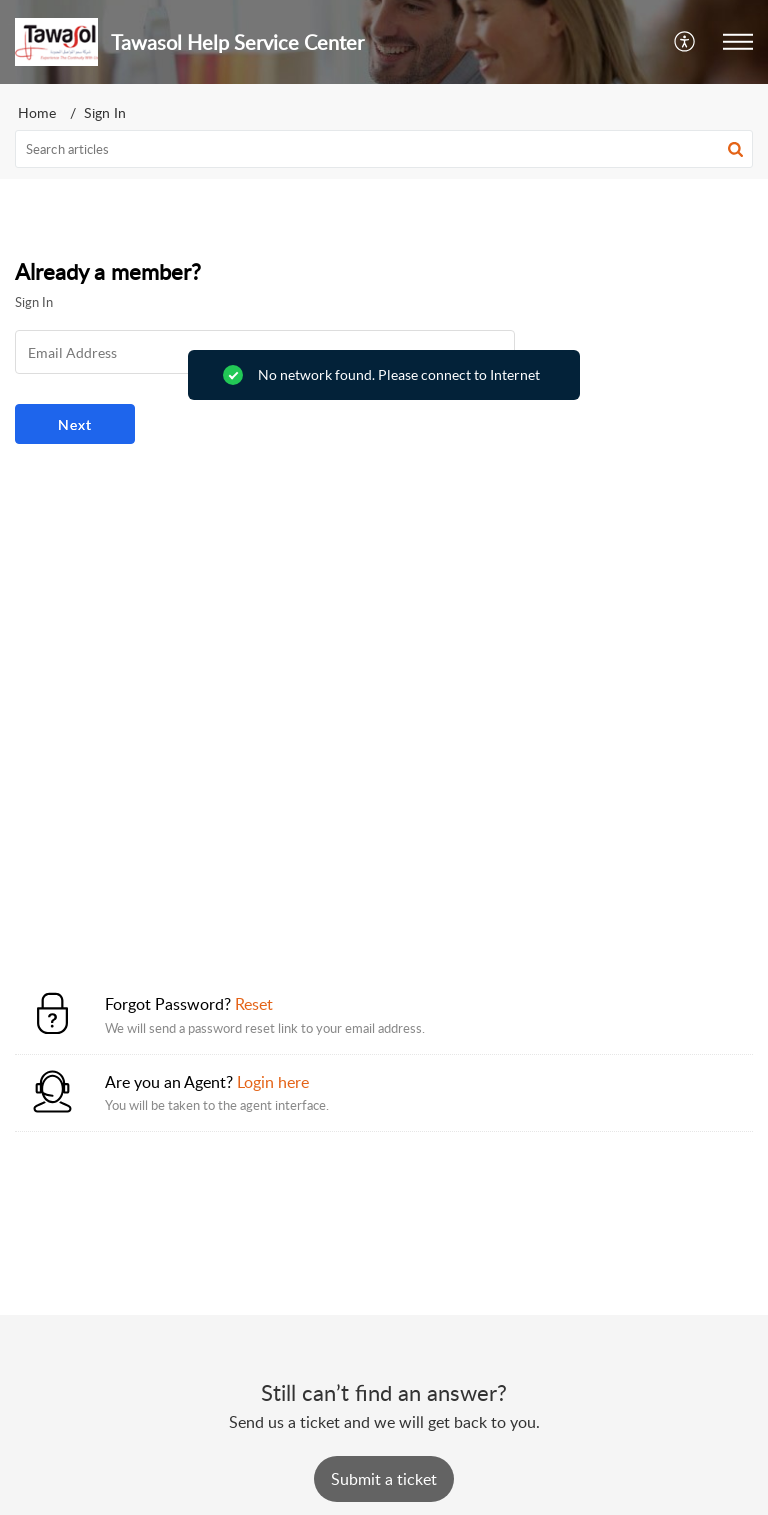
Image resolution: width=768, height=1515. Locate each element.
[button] (685, 42)
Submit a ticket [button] (384, 1479)
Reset (254, 1004)
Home (37, 112)
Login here (273, 1082)
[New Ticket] (384, 1479)
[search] (384, 149)
